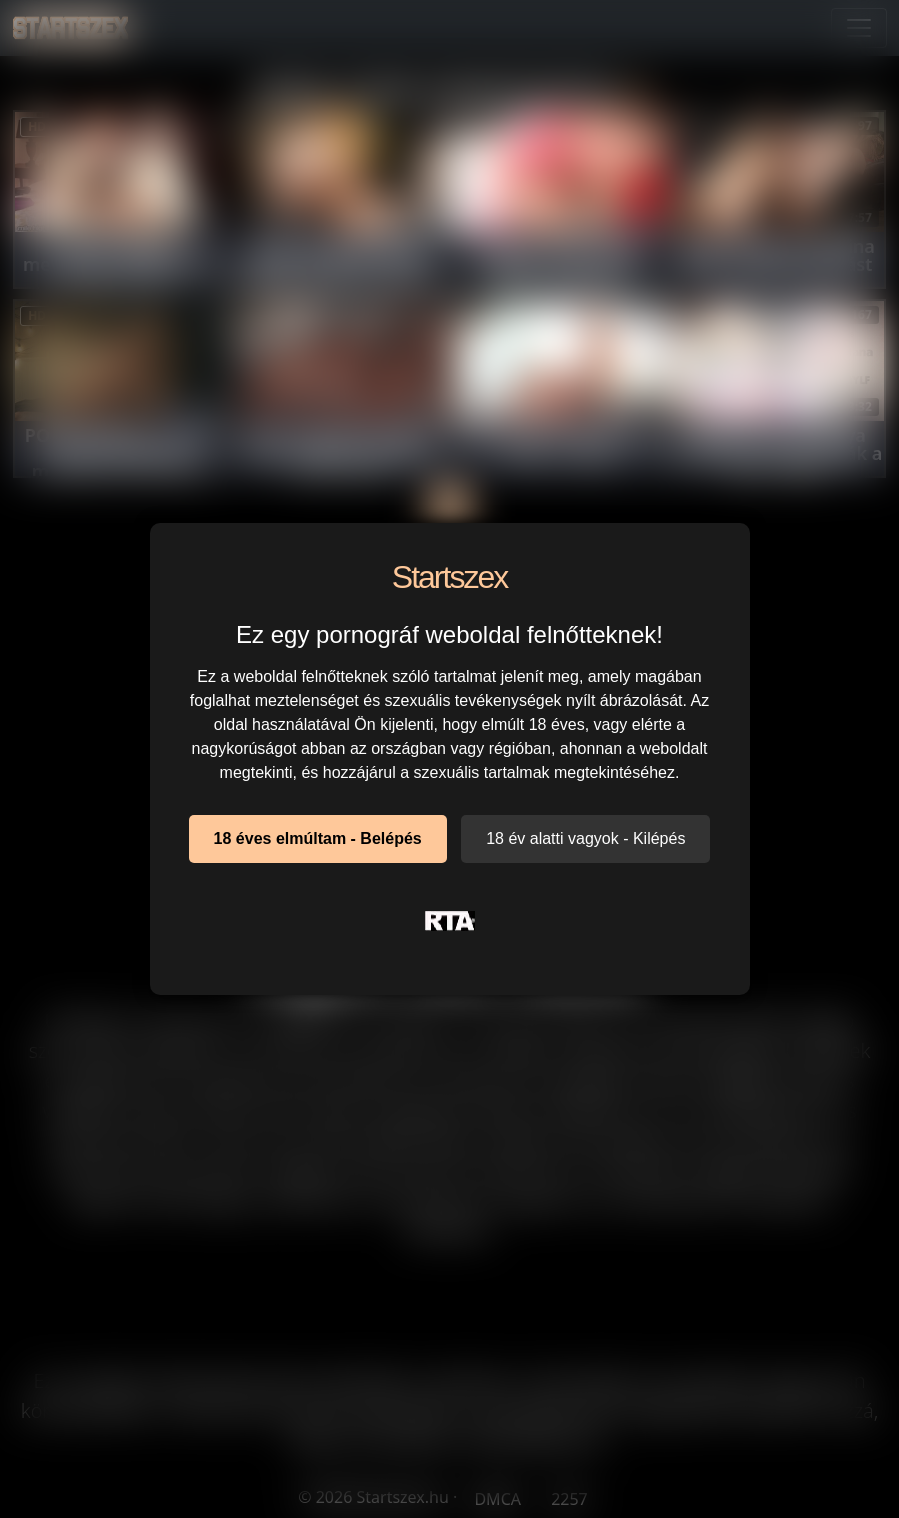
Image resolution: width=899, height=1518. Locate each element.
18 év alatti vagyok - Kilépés (585, 838)
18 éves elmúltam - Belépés (318, 838)
